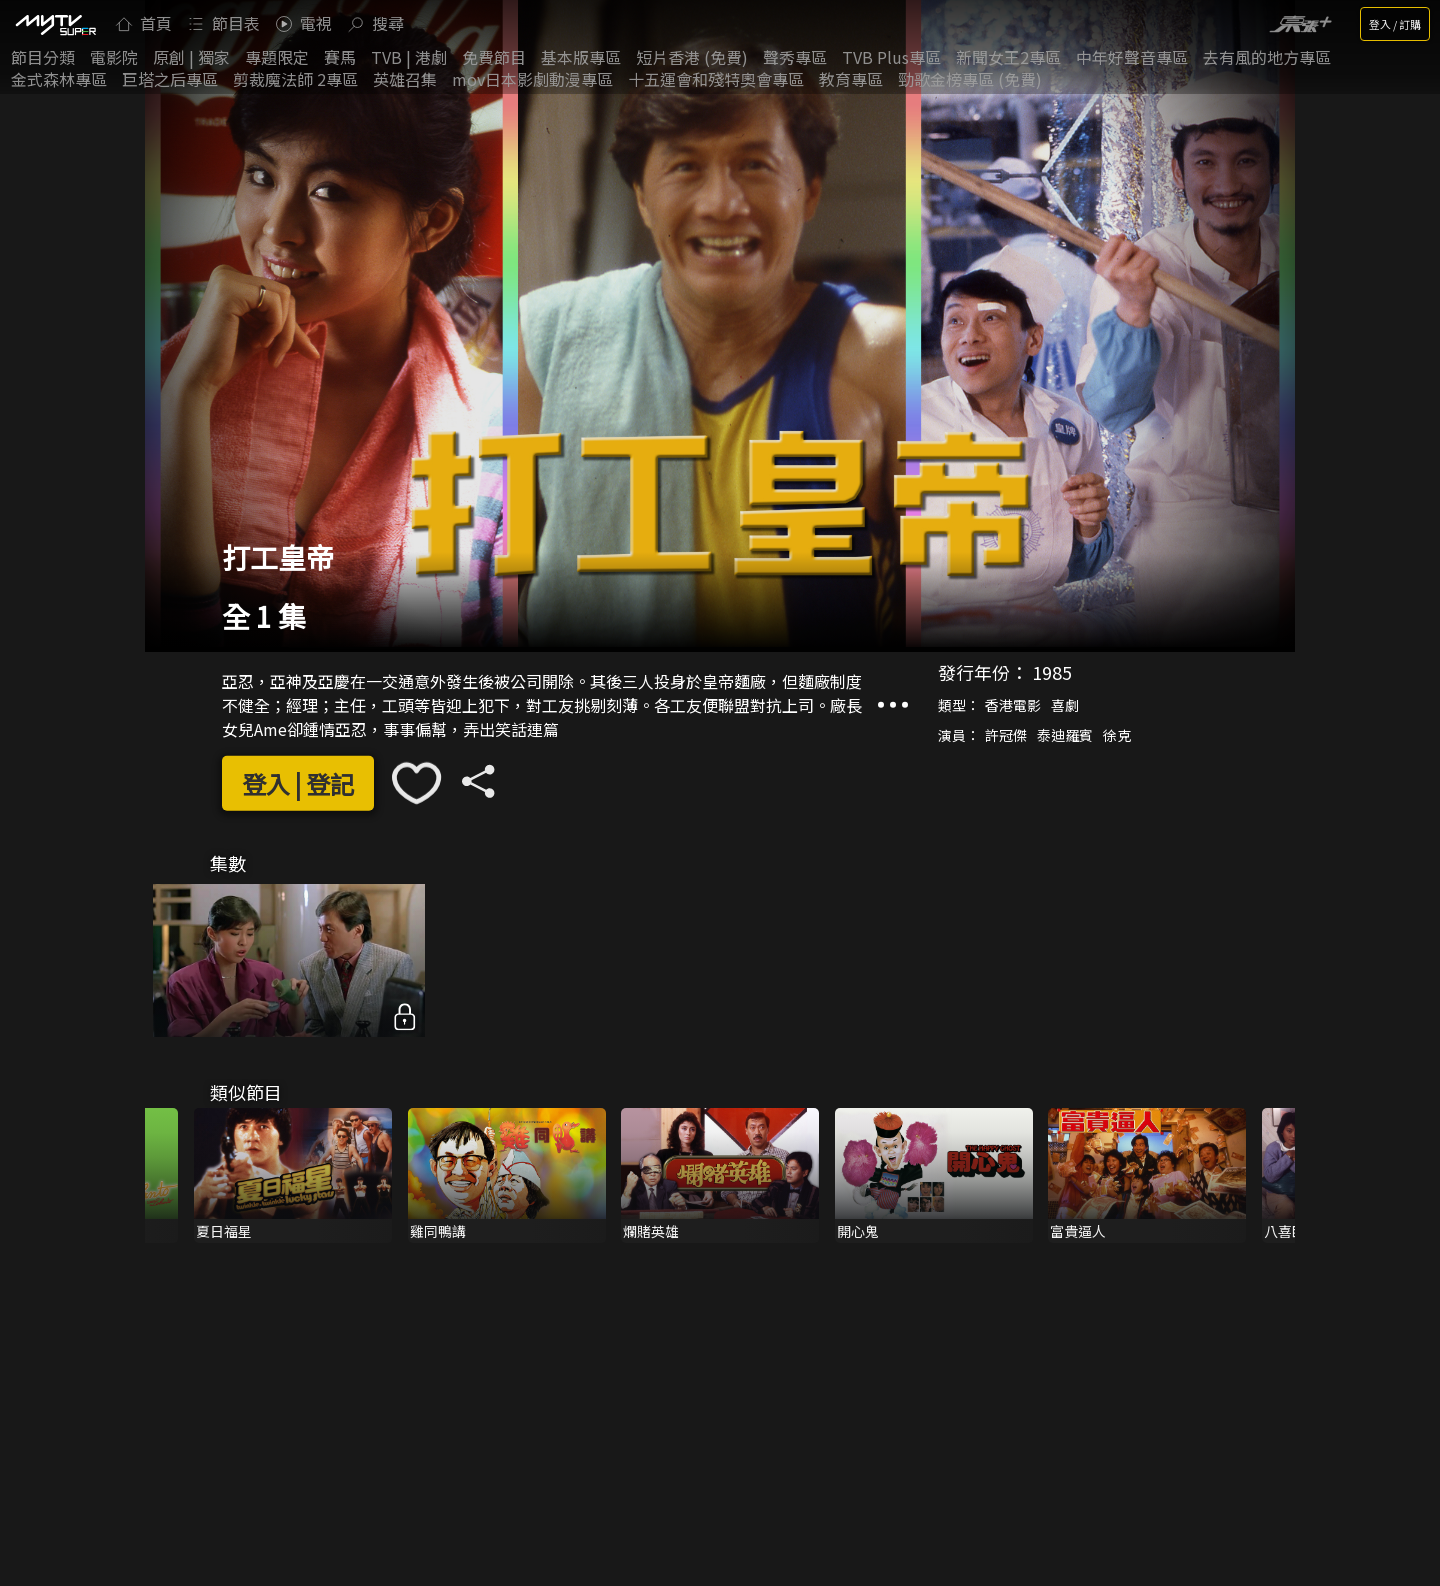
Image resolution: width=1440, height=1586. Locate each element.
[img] (55, 24)
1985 (1052, 672)
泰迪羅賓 (1065, 735)
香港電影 (1013, 705)
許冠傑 (1006, 735)
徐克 (1117, 735)
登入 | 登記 (298, 783)
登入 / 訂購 (1395, 24)
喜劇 (1065, 705)
